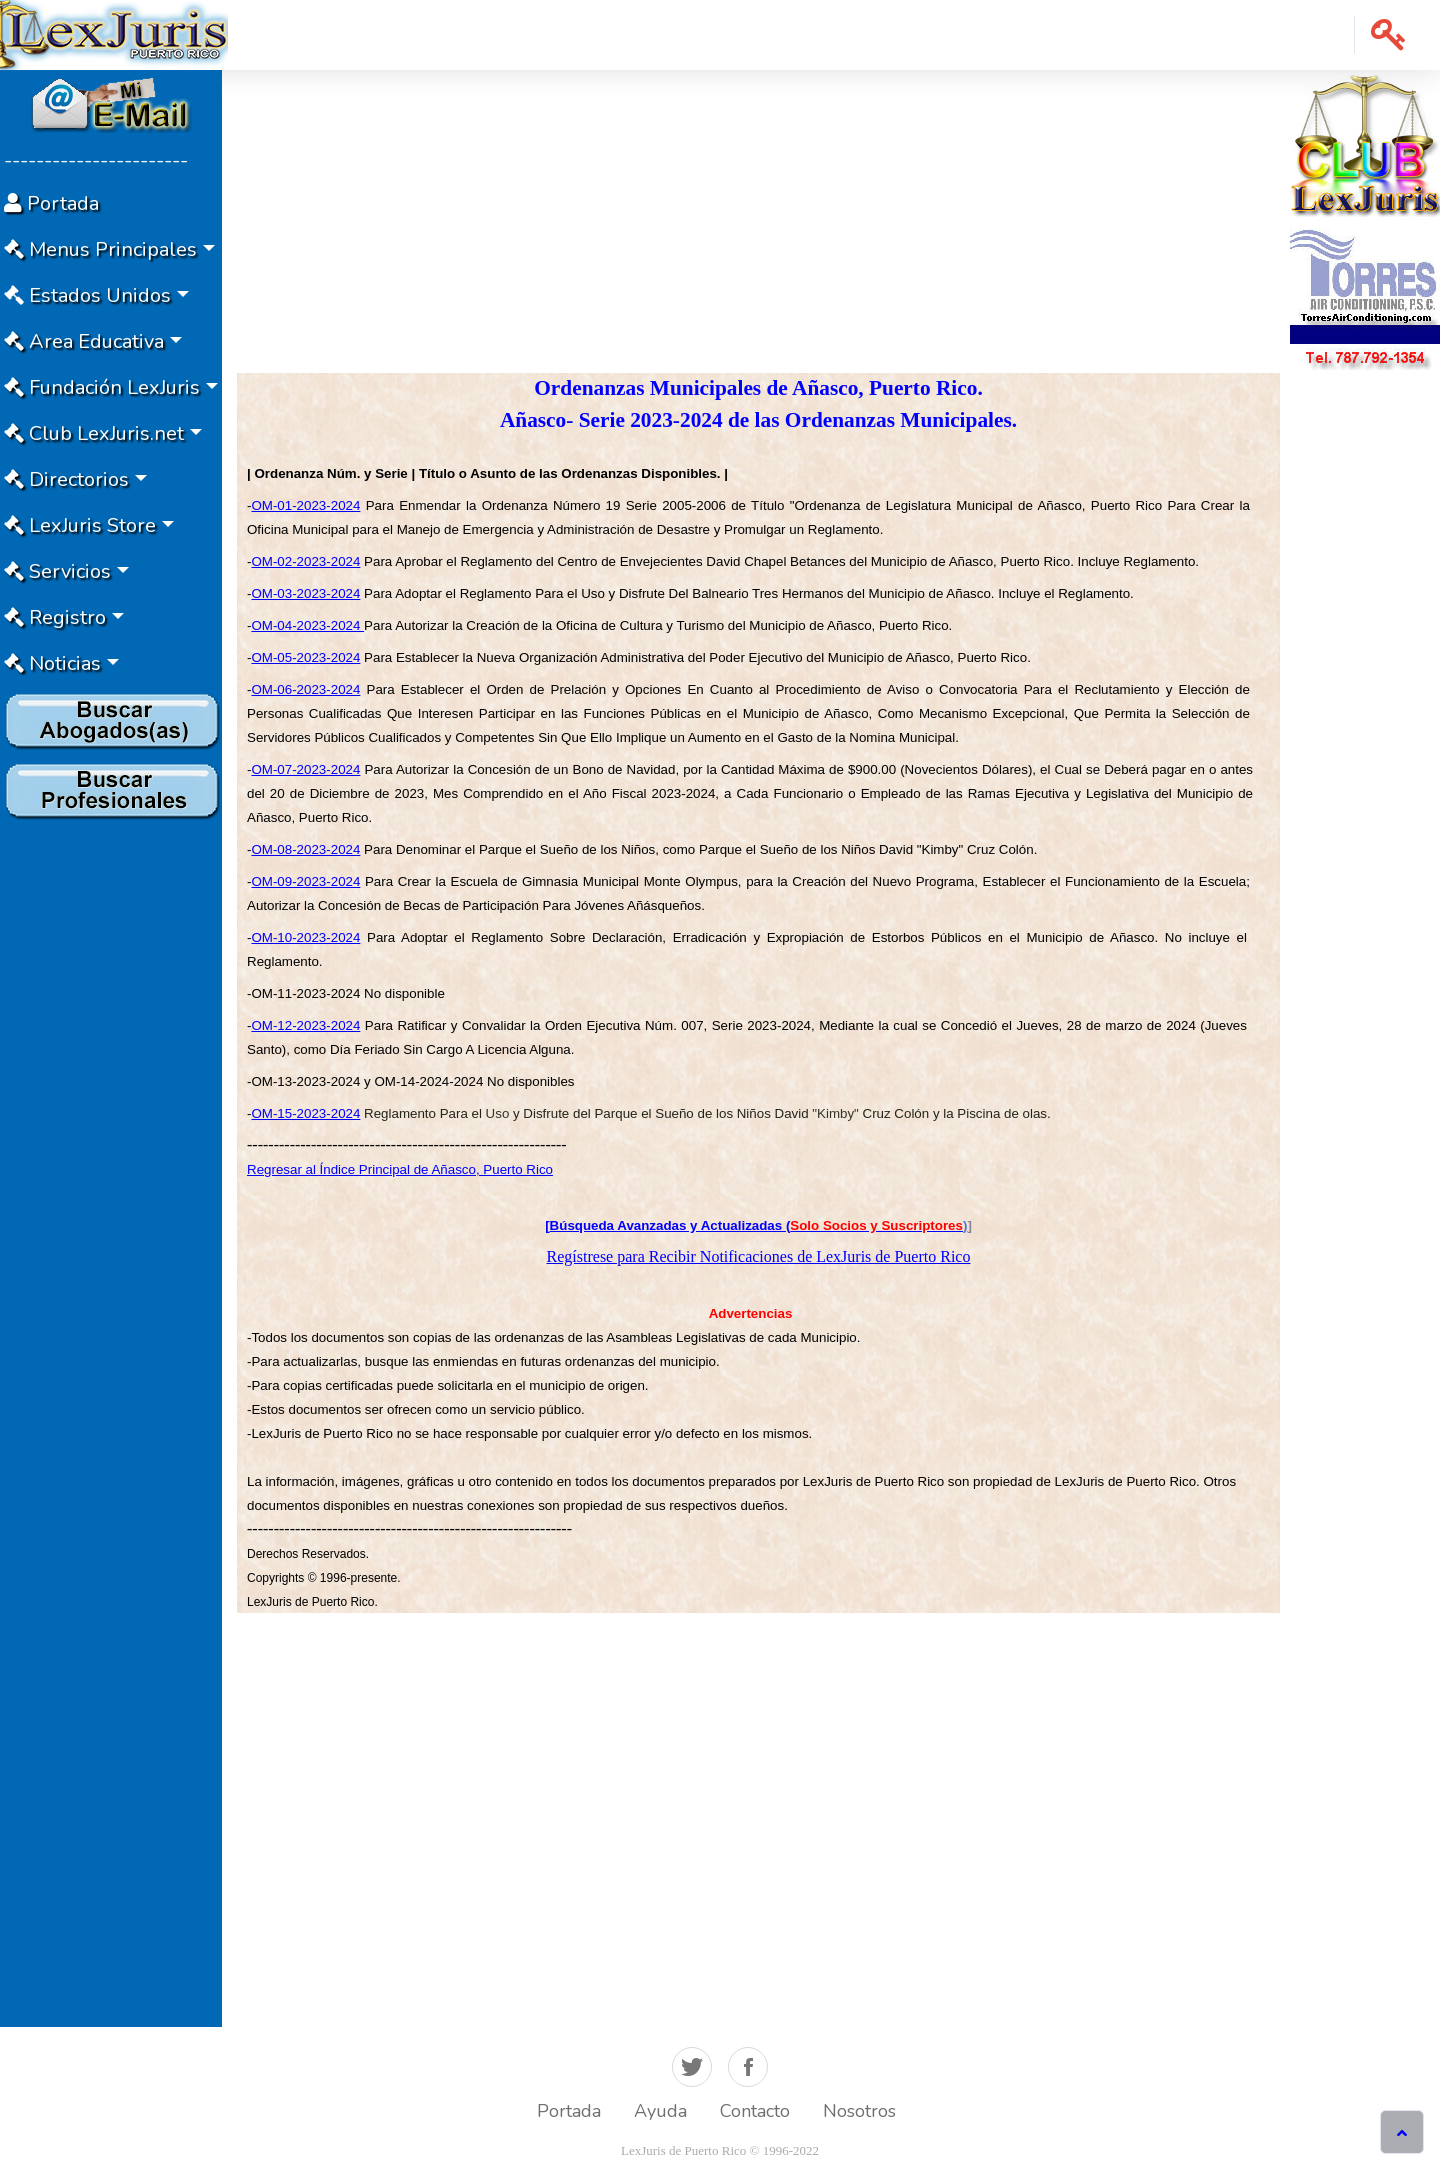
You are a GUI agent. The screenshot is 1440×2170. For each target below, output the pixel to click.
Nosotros (859, 2111)
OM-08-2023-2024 (305, 849)
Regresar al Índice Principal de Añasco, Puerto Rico (400, 1169)
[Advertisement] (111, 1127)
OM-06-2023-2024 (305, 689)
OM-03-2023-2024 (305, 593)
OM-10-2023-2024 (305, 937)
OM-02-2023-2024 (305, 561)
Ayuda (660, 2111)
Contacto (755, 2111)
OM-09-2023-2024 (305, 881)
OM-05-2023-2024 (305, 657)
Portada (569, 2111)
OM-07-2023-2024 (305, 769)
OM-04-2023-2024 (307, 625)
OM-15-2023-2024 (305, 1113)
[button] (1388, 35)
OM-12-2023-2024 (305, 1025)
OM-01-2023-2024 (305, 505)
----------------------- (96, 160)
